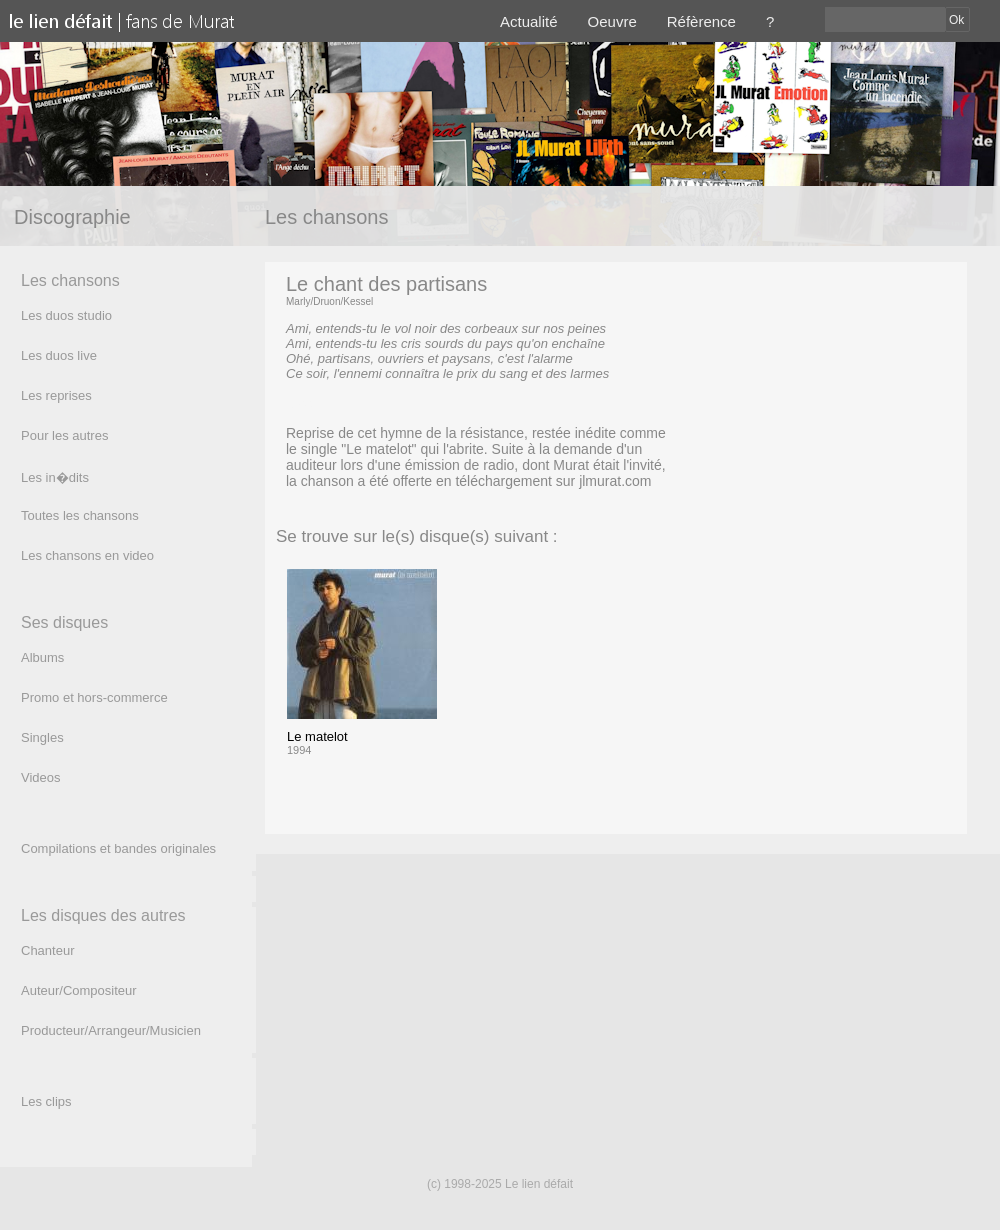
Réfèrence (701, 21)
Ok (956, 20)
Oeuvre (612, 21)
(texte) (304, 403)
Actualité (529, 21)
